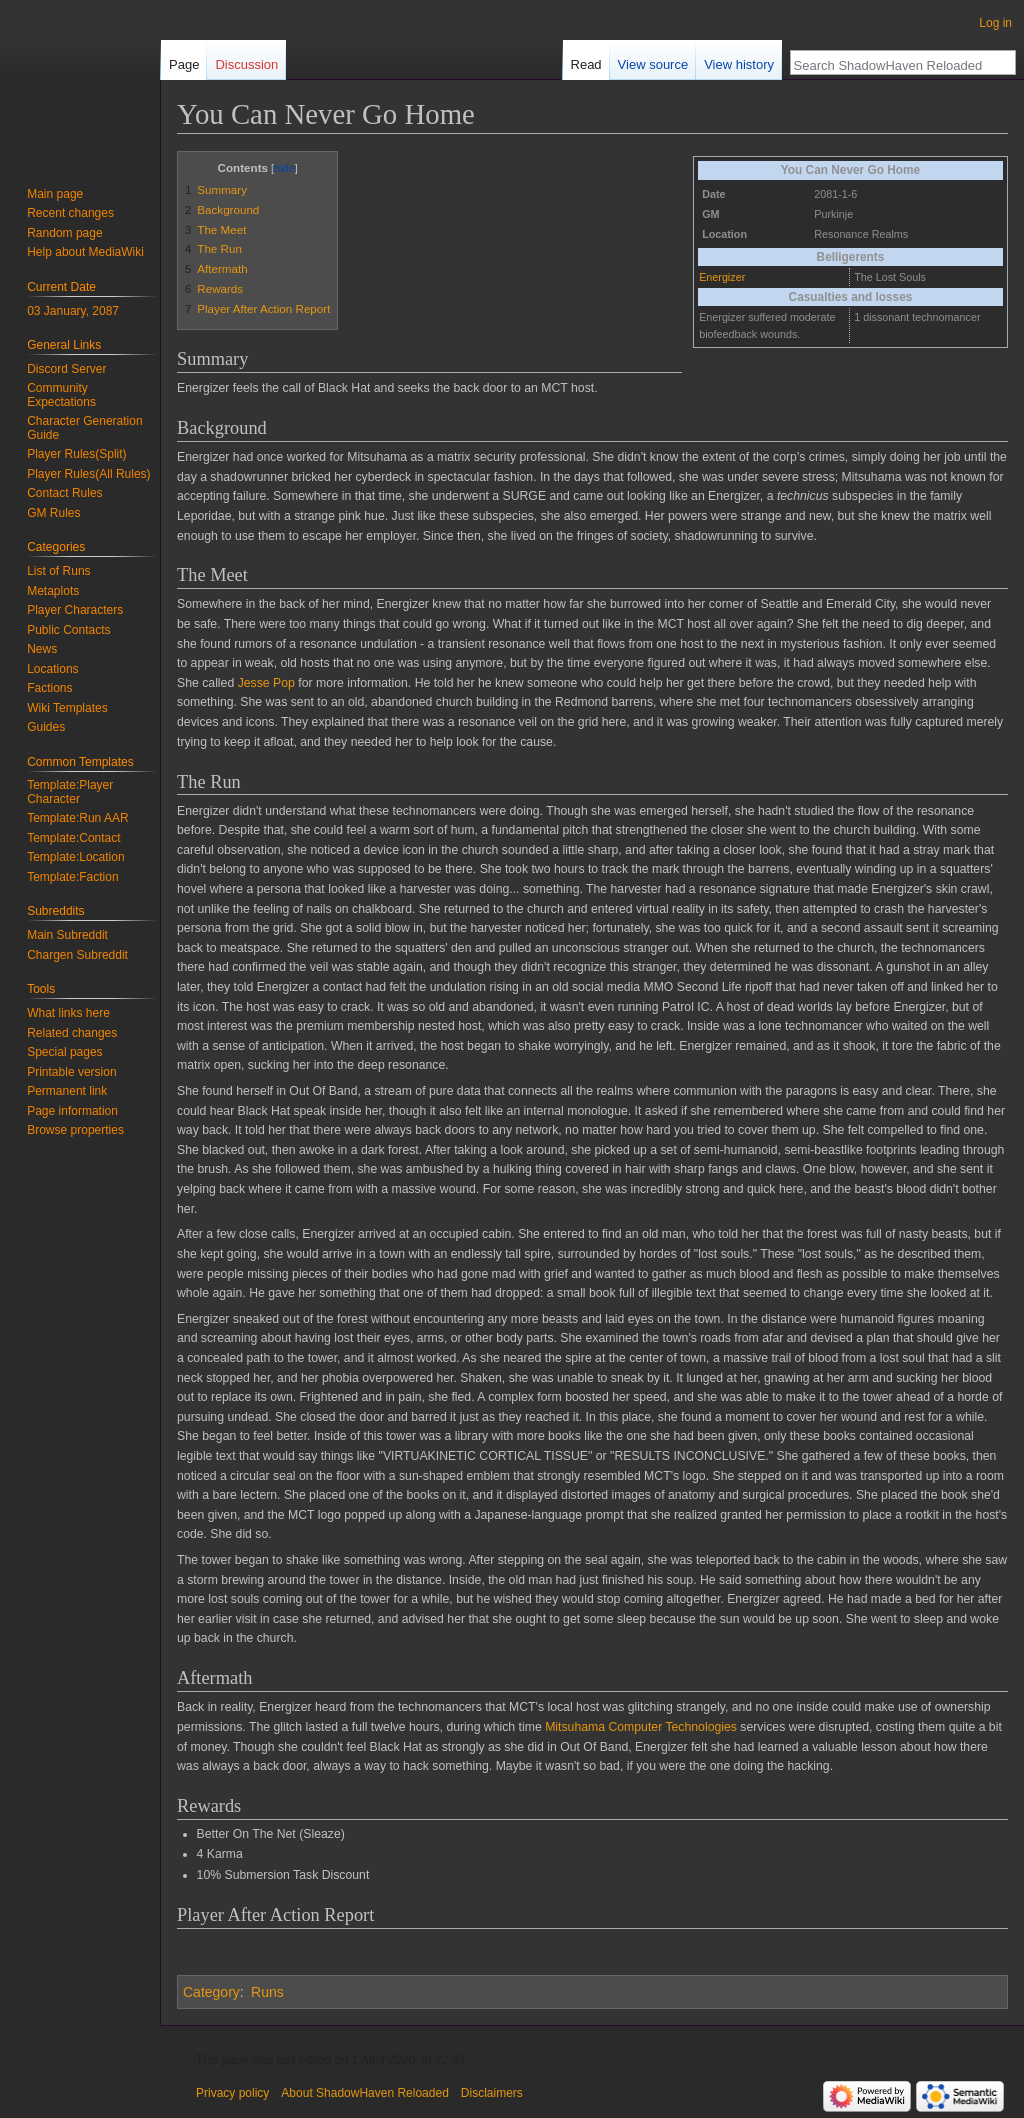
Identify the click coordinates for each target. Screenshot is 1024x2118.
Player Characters (75, 610)
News (42, 649)
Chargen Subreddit (77, 955)
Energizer (722, 277)
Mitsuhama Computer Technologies (641, 1727)
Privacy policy (232, 2093)
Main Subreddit (67, 935)
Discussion (246, 64)
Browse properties (75, 1130)
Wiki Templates (67, 708)
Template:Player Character (70, 792)
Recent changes (70, 213)
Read (586, 64)
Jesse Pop (266, 683)
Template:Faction (72, 877)
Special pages (64, 1052)
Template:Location (75, 857)
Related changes (72, 1033)
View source (653, 64)
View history (739, 64)
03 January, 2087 (73, 311)
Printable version (71, 1072)
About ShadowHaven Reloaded (364, 2093)
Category (211, 1992)
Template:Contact (73, 838)
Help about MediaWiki (85, 252)
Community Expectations (61, 395)
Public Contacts (68, 630)
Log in (995, 23)
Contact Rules (64, 493)
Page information (72, 1111)
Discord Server (66, 369)
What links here (68, 1013)
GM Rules (53, 513)
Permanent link (67, 1091)
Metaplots (53, 591)
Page (184, 64)
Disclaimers (492, 2093)
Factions (49, 688)
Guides (46, 727)
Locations (52, 669)
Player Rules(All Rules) (88, 474)
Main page (55, 194)
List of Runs (58, 571)
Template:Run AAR (77, 818)
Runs (267, 1992)
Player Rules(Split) (76, 454)
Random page (64, 233)
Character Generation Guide (84, 428)
